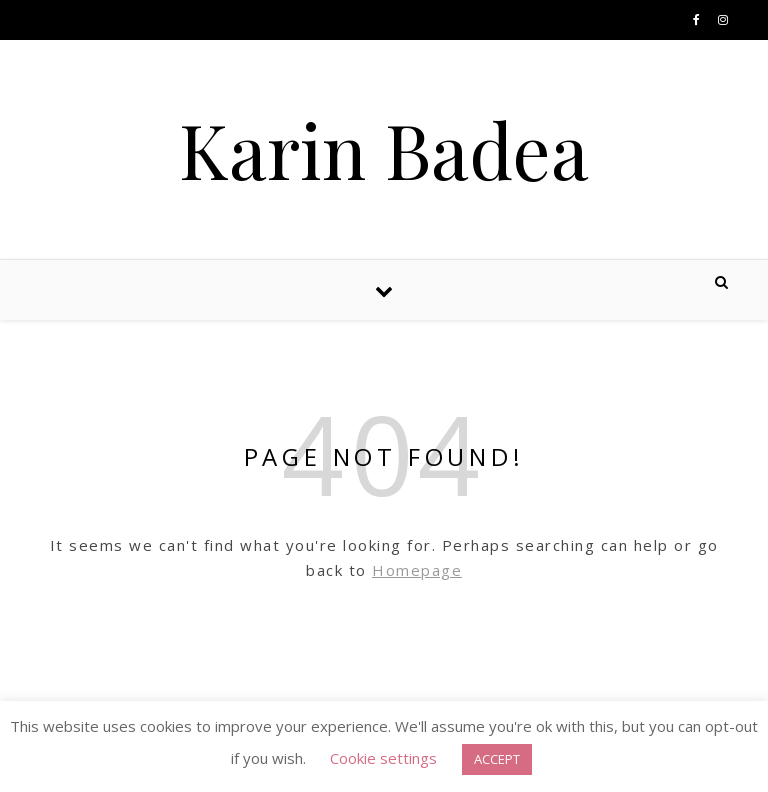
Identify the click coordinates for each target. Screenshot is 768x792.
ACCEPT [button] (497, 759)
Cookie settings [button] (383, 758)
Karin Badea (384, 149)
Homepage (417, 570)
